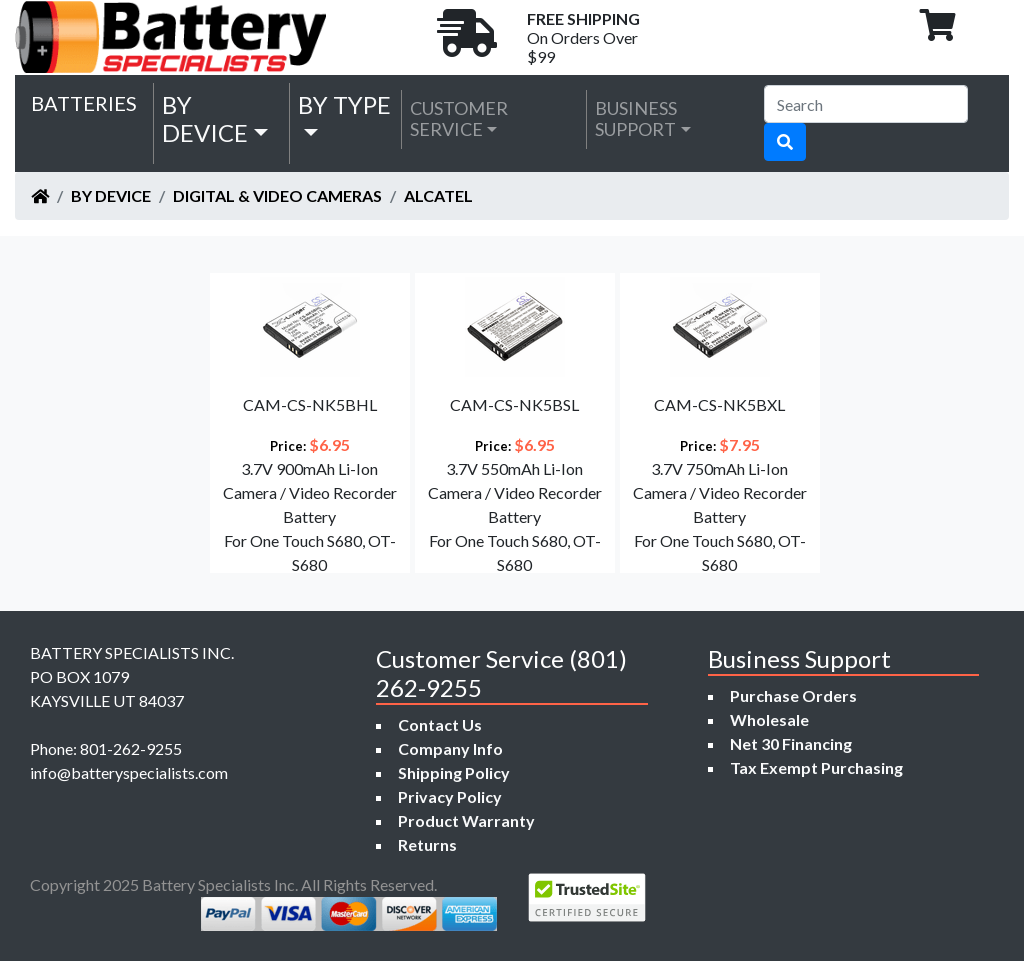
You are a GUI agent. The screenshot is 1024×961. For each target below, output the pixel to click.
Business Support (636, 119)
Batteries (84, 103)
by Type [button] (344, 104)
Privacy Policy (450, 796)
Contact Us (440, 724)
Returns (427, 844)
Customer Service (459, 119)
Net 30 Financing (791, 743)
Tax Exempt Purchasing (816, 767)
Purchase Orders (793, 695)
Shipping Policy (454, 772)
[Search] (866, 104)
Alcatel (438, 195)
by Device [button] (205, 119)
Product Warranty (466, 820)
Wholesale (769, 719)
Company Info (450, 748)
